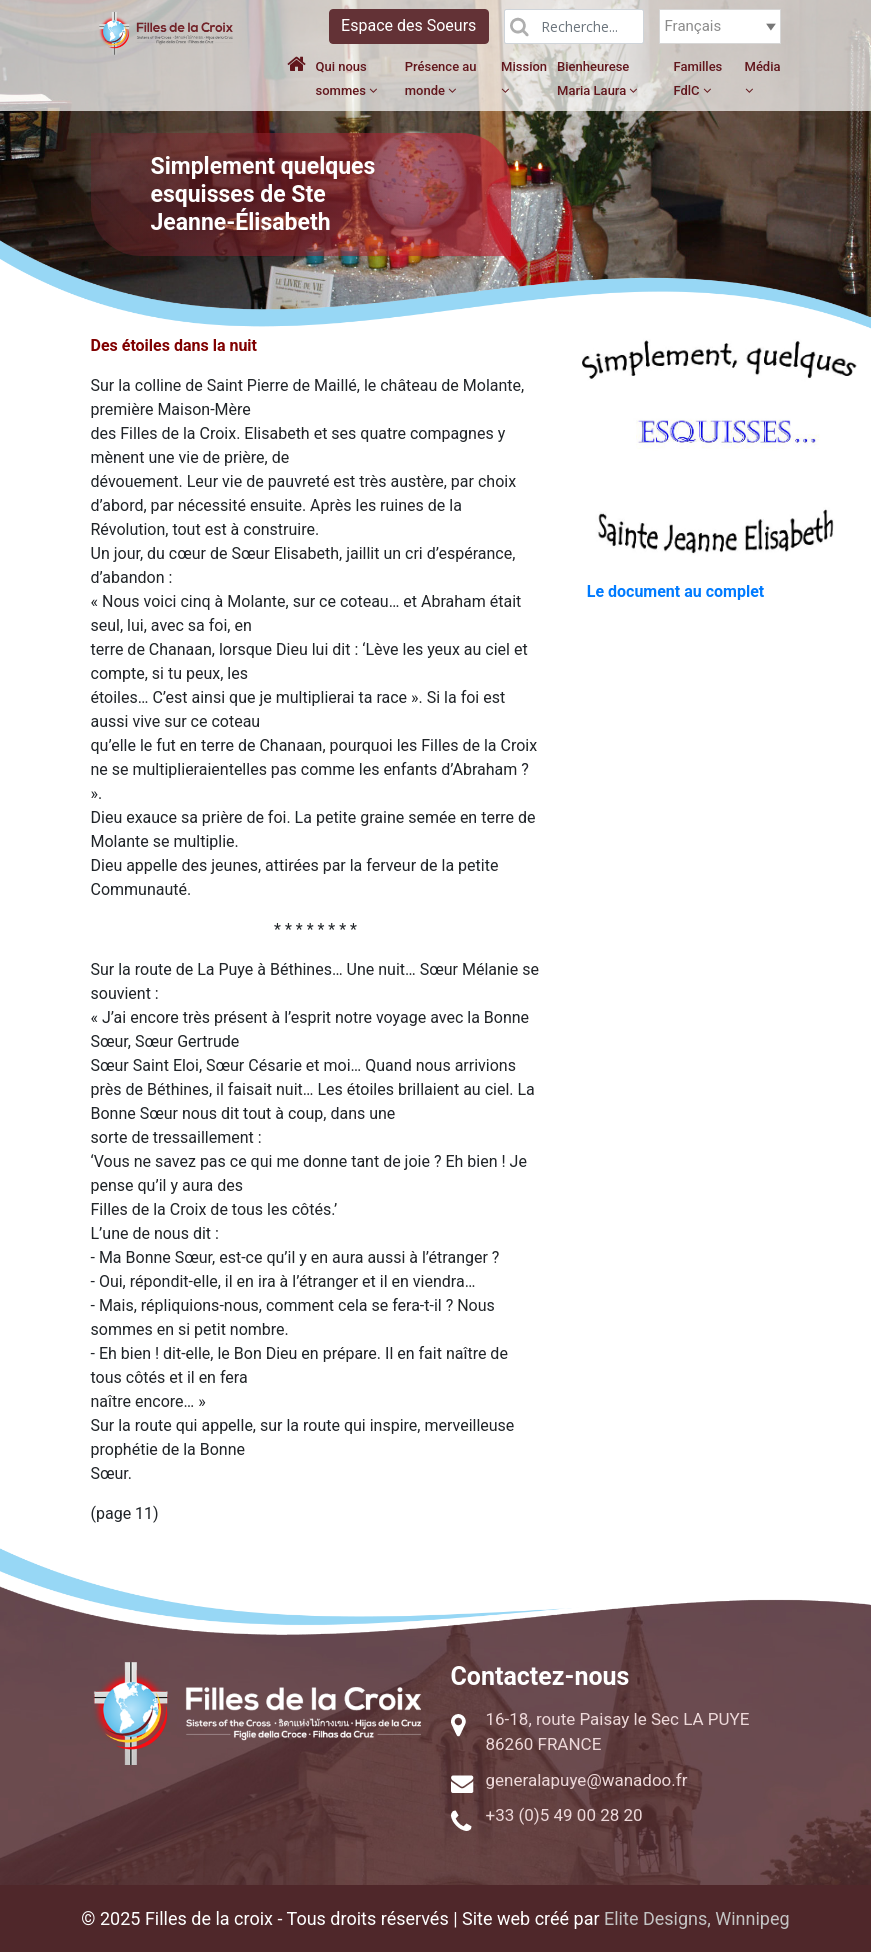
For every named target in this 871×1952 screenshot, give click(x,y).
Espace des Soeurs (408, 25)
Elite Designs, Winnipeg (697, 1918)
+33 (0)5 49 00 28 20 (564, 1815)
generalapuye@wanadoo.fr (587, 1780)
